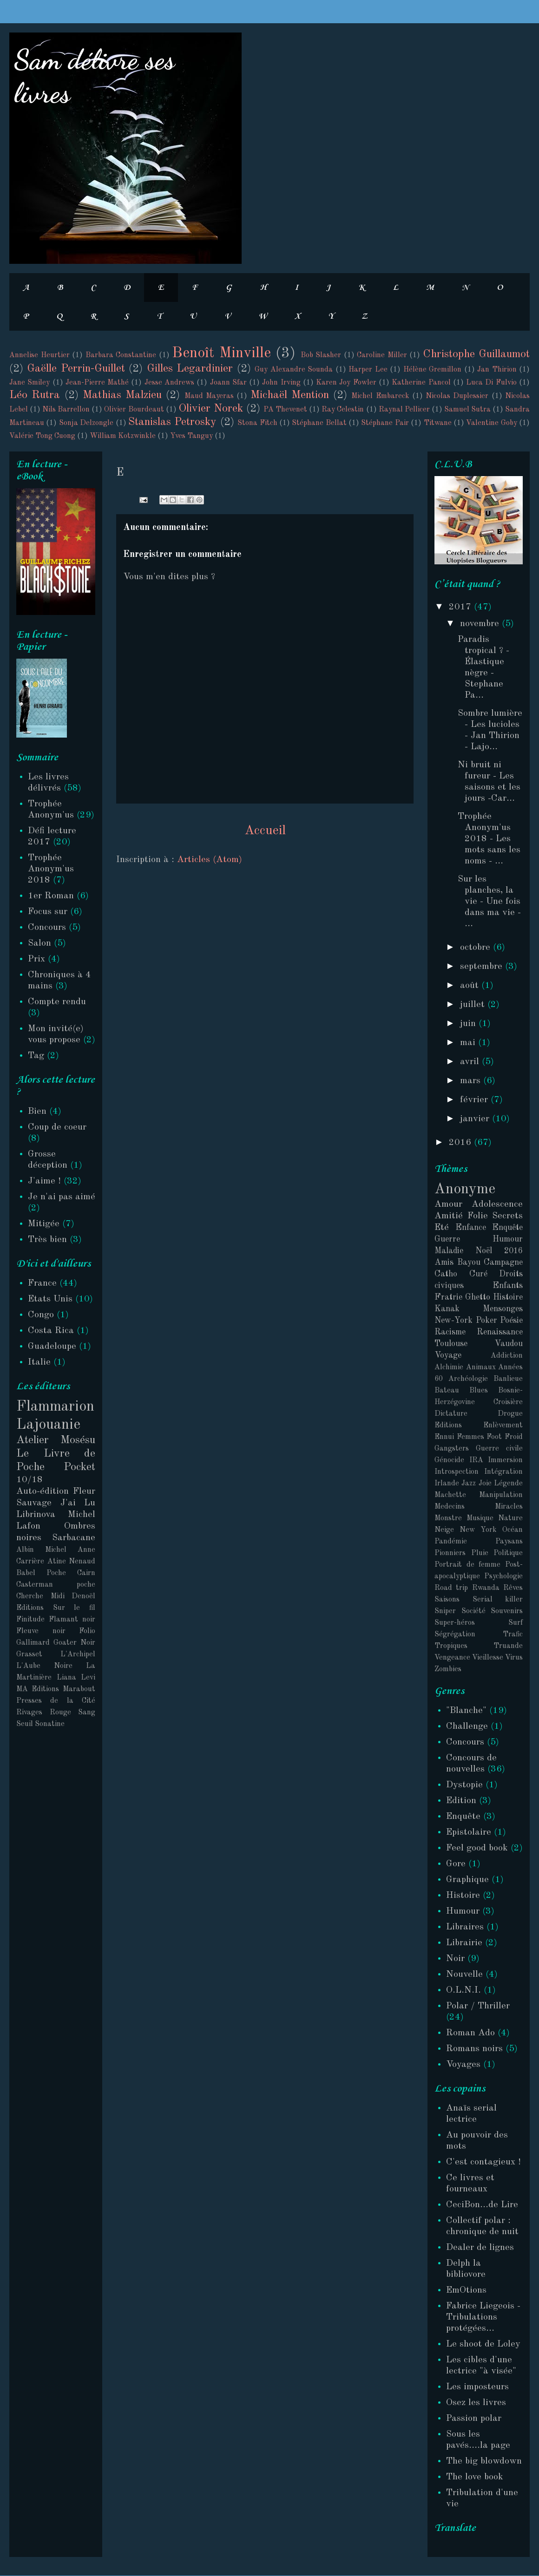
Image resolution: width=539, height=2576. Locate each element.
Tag (36, 1055)
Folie (477, 1216)
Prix (36, 959)
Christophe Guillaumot (476, 354)
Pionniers (450, 1553)
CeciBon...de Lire (482, 2205)
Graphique (467, 1879)
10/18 (29, 1479)
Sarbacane (73, 1538)
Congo (41, 1315)
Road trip (451, 1588)
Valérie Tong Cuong (42, 436)
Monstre (448, 1518)
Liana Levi (76, 1677)
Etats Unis (50, 1299)
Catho (445, 1274)
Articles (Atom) (209, 859)
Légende (508, 1483)
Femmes (470, 1437)
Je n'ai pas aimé (61, 1197)
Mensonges (503, 1309)
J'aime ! (44, 1181)
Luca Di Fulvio (491, 382)
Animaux (481, 1367)
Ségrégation (454, 1634)
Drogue (510, 1414)
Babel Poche (41, 1573)
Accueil (265, 830)
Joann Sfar (228, 382)
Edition (461, 1800)
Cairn (86, 1573)
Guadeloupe (52, 1346)
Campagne (503, 1262)
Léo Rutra (34, 395)
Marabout (79, 1689)
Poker (486, 1320)
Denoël (83, 1596)
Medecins (449, 1506)
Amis (444, 1262)
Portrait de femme (467, 1565)
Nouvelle (464, 1974)
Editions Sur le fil (55, 1608)
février (475, 1100)
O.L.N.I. (463, 1990)
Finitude (30, 1619)
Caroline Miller (382, 355)
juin (469, 1023)
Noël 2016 (499, 1251)
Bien (37, 1111)
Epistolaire (468, 1832)
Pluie (479, 1553)
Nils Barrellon (66, 409)
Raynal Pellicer (404, 409)
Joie (485, 1483)
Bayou (468, 1262)
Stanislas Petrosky (172, 422)
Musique (480, 1518)
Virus (514, 1657)
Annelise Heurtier (39, 355)
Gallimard (33, 1643)
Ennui (444, 1437)
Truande (508, 1646)
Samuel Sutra (467, 409)
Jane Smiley (29, 382)
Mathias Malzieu (122, 395)
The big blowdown (484, 2461)
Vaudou (508, 1344)
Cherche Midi (40, 1596)
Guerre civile (499, 1448)
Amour (448, 1204)
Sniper (445, 1611)
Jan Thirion (496, 369)
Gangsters (451, 1448)
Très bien (47, 1239)
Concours (47, 927)
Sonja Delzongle (86, 423)
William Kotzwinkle (123, 436)
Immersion (505, 1460)
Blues (478, 1390)
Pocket (79, 1467)
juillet (473, 1004)
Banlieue (508, 1379)
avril (471, 1061)
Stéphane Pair (384, 423)
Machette (450, 1495)
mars (471, 1080)
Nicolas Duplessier (457, 396)
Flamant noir (72, 1619)
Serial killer (498, 1599)
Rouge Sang (73, 1712)
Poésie (511, 1320)
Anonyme (464, 1189)
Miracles (509, 1506)
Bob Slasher (321, 355)
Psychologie (503, 1576)
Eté (441, 1227)
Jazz (468, 1483)
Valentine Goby (491, 423)
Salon (39, 943)
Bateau (446, 1390)
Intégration (503, 1472)
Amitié (448, 1216)
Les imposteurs (477, 2387)
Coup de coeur (57, 1127)
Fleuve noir (41, 1631)
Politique (508, 1553)
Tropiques (450, 1646)
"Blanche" (466, 1710)
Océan (512, 1530)
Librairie (464, 1943)
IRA (476, 1460)
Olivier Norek (210, 408)
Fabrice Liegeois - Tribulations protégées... (483, 2317)
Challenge (467, 1726)
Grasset (29, 1654)
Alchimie (448, 1367)
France (42, 1283)
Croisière (508, 1402)
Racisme (450, 1332)
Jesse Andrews (169, 382)
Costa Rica (51, 1330)
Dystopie (464, 1785)
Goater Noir (74, 1643)
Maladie (448, 1251)
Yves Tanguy (191, 436)
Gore (456, 1864)
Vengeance (452, 1657)
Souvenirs (507, 1611)
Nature (510, 1518)
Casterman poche (55, 1585)
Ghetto (477, 1297)
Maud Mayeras (209, 396)
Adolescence (497, 1204)
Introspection (456, 1472)
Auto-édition (42, 1491)
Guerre (447, 1239)
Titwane (438, 423)
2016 (461, 1142)
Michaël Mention (289, 395)
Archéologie (468, 1379)
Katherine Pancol (421, 382)
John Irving (281, 382)
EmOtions (466, 2290)
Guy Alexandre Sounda (294, 369)
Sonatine (50, 1724)
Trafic (513, 1634)
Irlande (446, 1483)
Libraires (465, 1927)
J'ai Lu (78, 1503)
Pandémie (450, 1541)
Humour (508, 1239)
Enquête (507, 1227)
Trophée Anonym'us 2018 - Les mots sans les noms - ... (489, 839)
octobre (476, 947)
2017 (461, 607)
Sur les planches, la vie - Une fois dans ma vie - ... (489, 901)
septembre (482, 966)
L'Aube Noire (44, 1666)
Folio (87, 1631)
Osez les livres (476, 2402)
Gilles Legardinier (190, 368)
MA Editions (37, 1689)
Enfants (508, 1285)
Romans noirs (474, 2048)
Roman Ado (470, 2033)
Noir (455, 1958)
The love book (474, 2477)
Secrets (507, 1216)
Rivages (29, 1712)
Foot (494, 1437)
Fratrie (448, 1297)
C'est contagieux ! (483, 2162)
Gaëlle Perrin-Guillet (76, 368)
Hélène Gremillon (432, 369)
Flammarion (55, 1406)
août (470, 985)
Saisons (447, 1599)
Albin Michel (41, 1550)
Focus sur (47, 911)
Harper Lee (367, 369)
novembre (481, 623)
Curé (478, 1274)
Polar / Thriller (478, 2006)
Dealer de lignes (480, 2247)
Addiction (507, 1356)
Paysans (509, 1541)
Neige (444, 1530)
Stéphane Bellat (319, 423)
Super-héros (454, 1623)
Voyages (463, 2064)
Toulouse (450, 1344)
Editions (448, 1425)
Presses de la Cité (55, 1701)
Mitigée (43, 1224)
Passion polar (473, 2418)
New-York (453, 1320)
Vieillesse (487, 1657)
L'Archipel (77, 1654)
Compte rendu (57, 1002)
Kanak (447, 1309)
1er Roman (51, 896)
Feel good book (477, 1848)
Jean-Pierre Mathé (97, 382)
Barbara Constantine (121, 355)
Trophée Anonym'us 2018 (51, 869)
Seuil (24, 1724)
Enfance (470, 1227)
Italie (39, 1362)
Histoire (508, 1297)
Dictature (450, 1414)
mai (469, 1042)
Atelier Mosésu (55, 1440)
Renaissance (500, 1332)
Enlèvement (503, 1425)
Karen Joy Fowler (346, 382)
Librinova (35, 1514)
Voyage (447, 1355)
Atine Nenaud (71, 1561)
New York (478, 1530)
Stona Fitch (257, 423)
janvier (476, 1119)
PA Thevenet (285, 409)
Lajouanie (48, 1425)
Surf (515, 1623)
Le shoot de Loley (483, 2344)
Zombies (447, 1669)
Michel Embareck (380, 396)
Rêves (513, 1588)
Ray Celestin (343, 409)
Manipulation (501, 1495)
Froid (514, 1437)
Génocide (449, 1460)
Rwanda (486, 1588)
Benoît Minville (221, 353)
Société (473, 1611)
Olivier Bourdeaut (134, 409)
